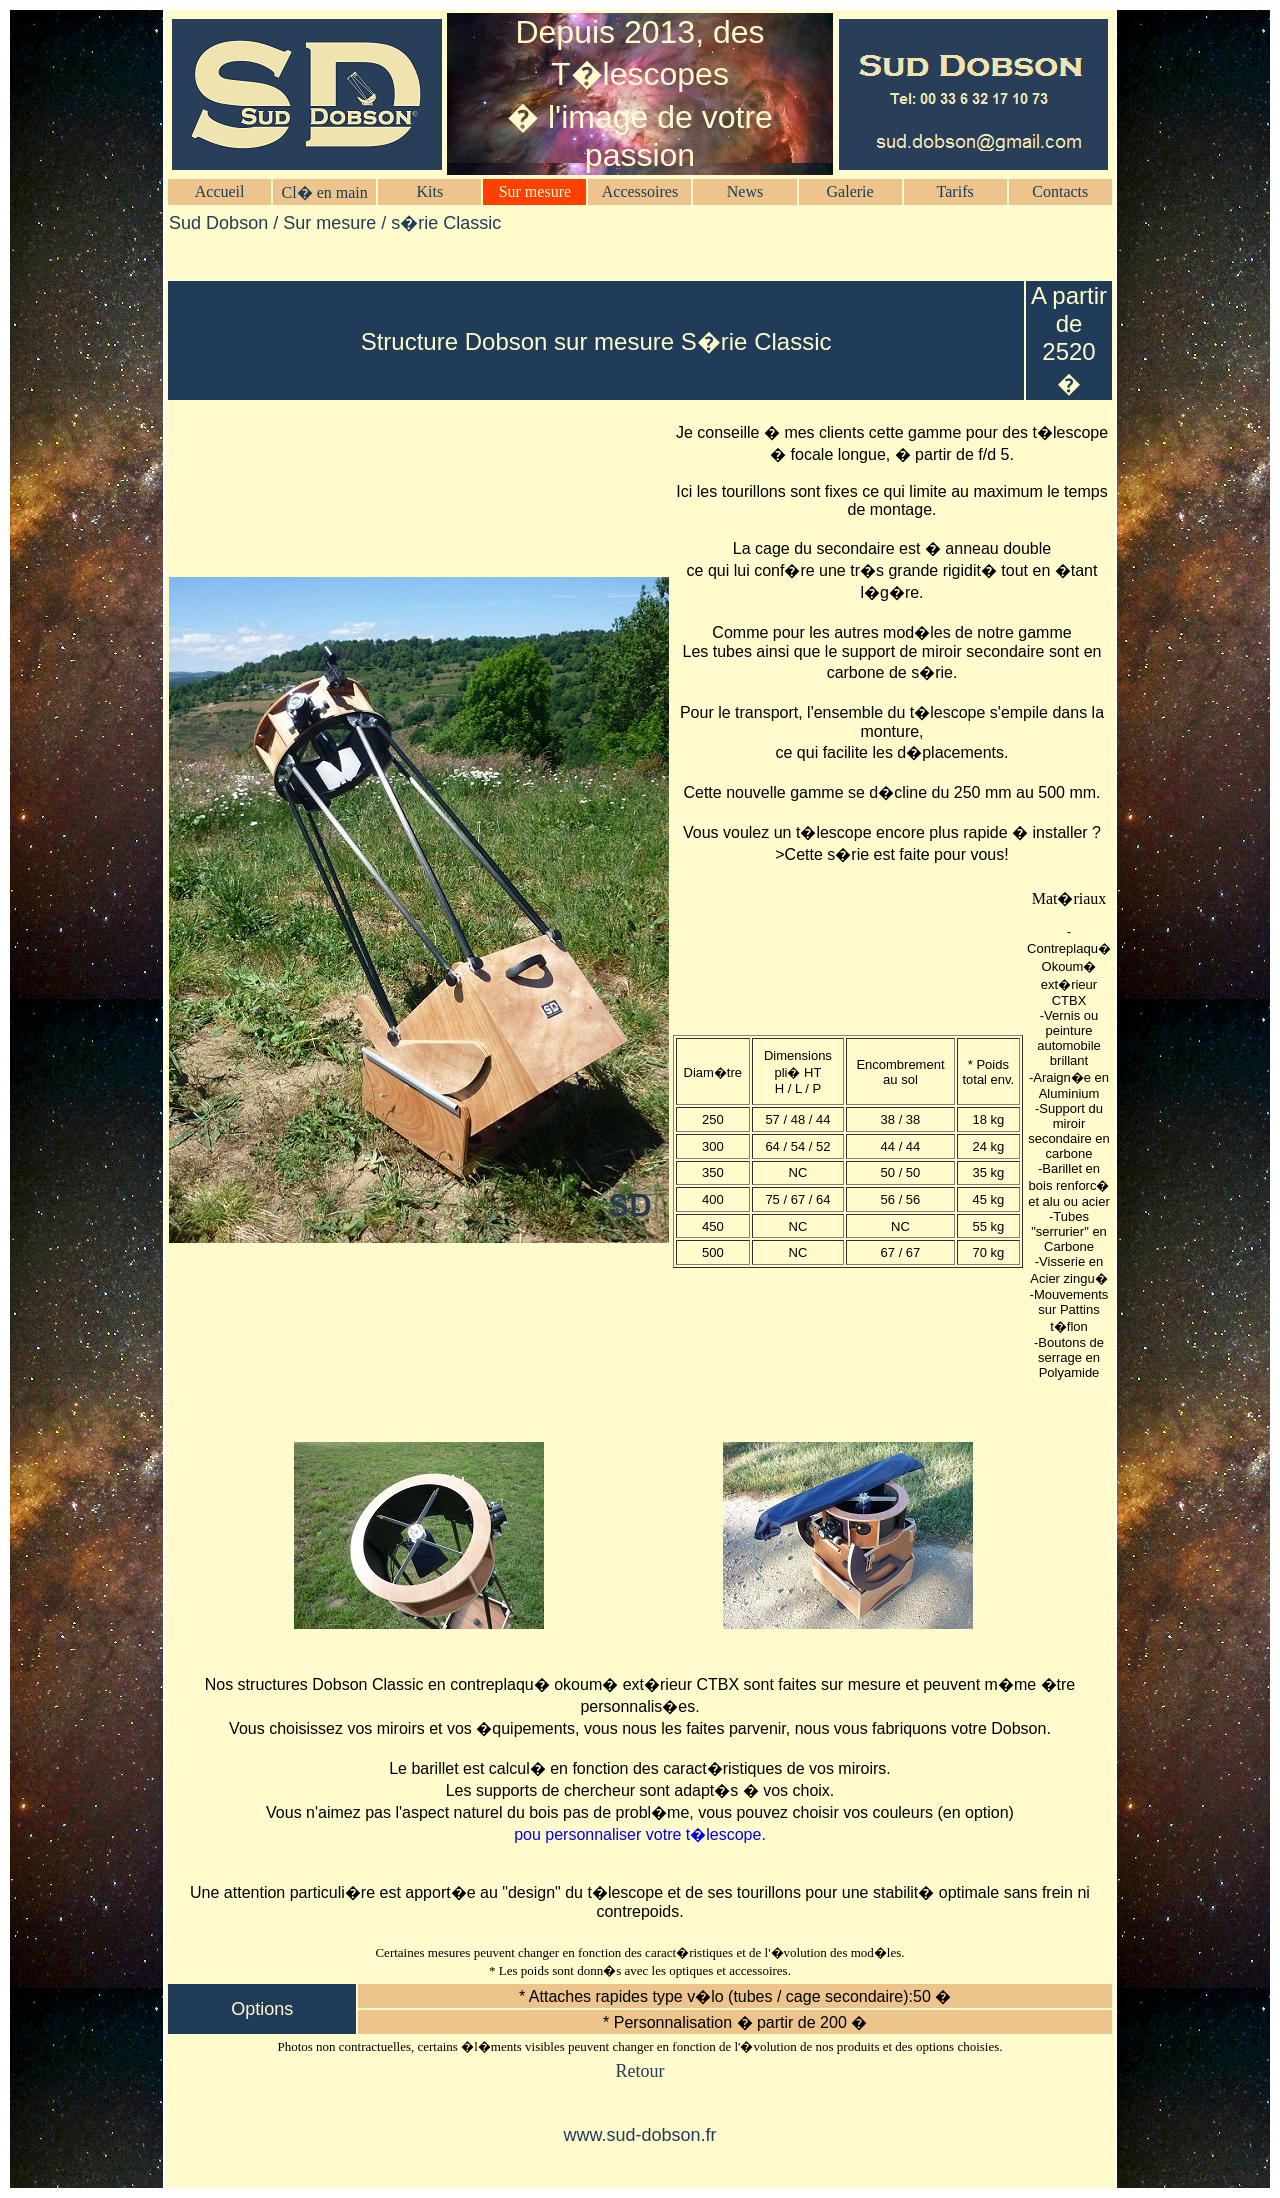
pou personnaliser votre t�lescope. (640, 1834)
